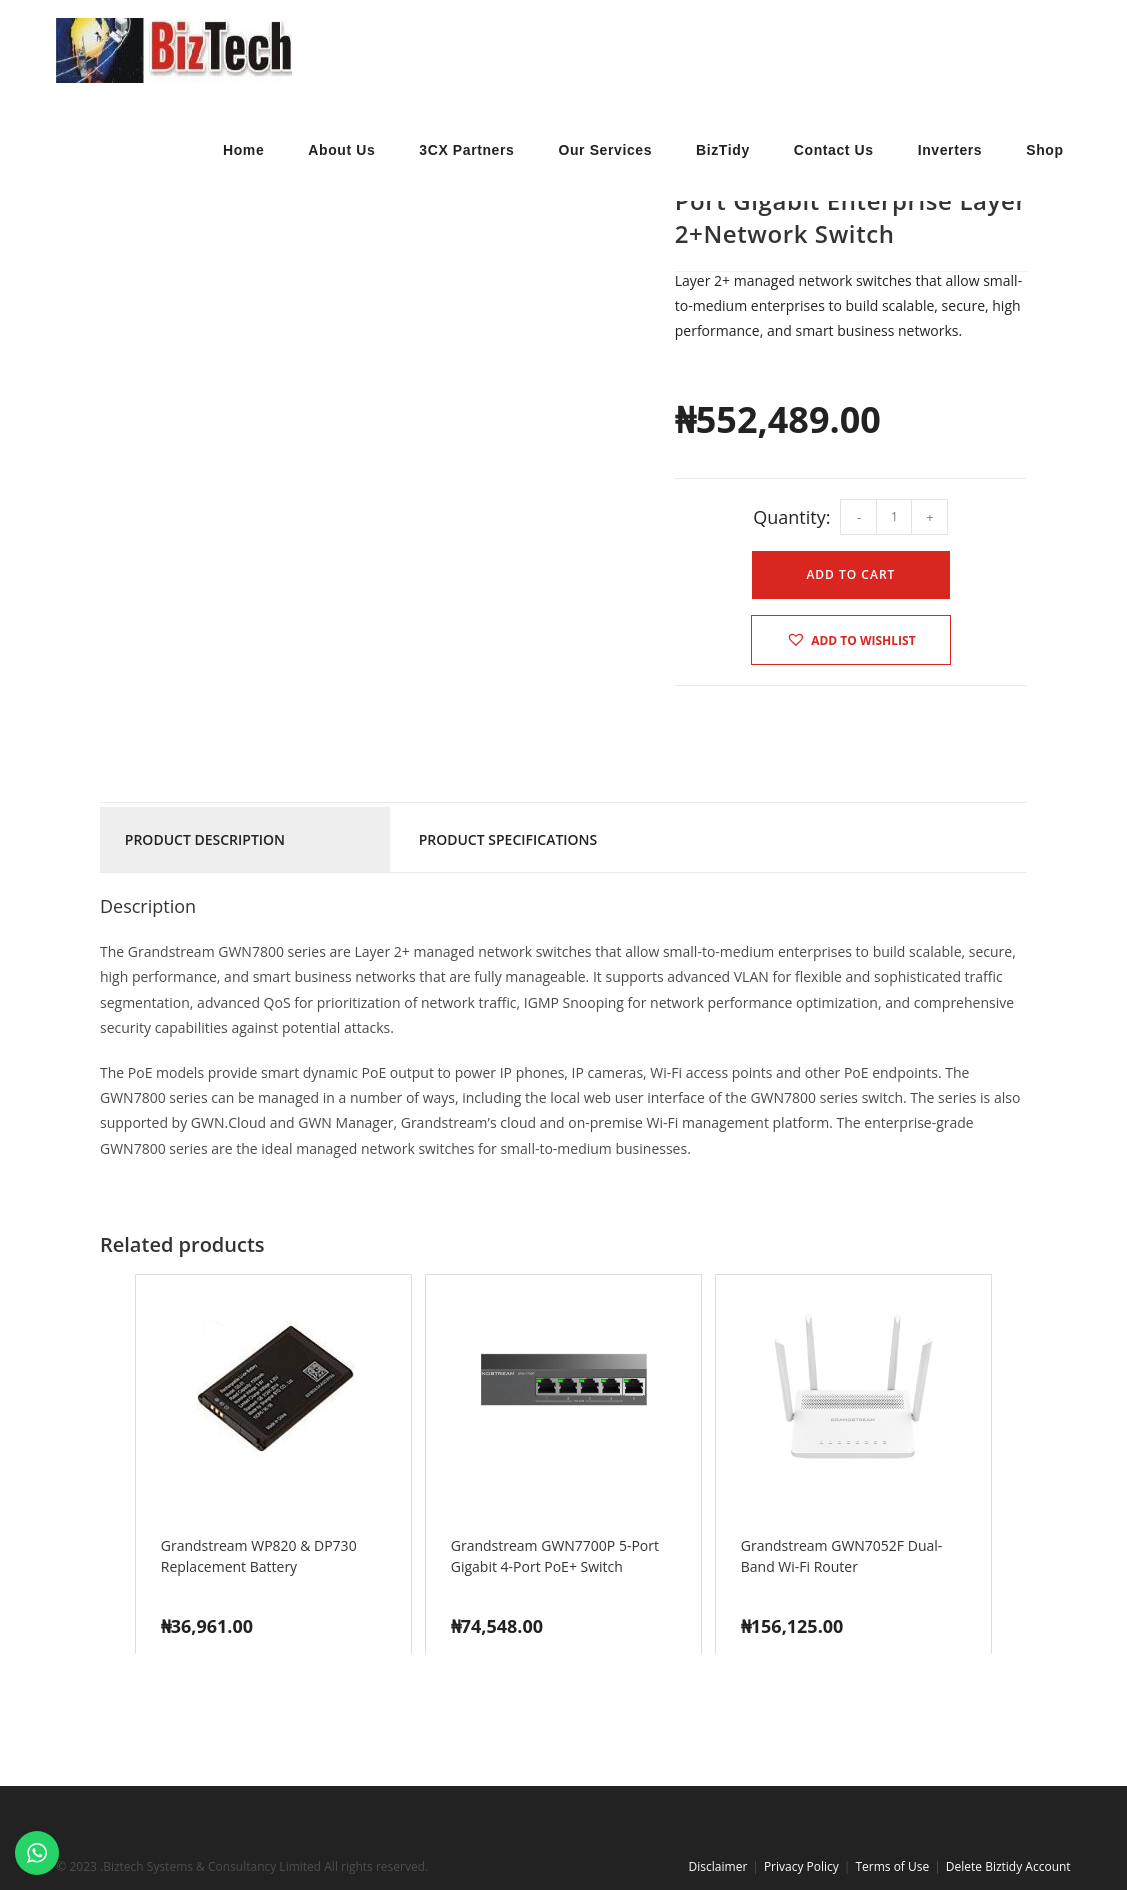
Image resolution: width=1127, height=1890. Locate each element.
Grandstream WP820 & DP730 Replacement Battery (259, 1556)
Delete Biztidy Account (1008, 1866)
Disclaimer (718, 1866)
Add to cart (850, 574)
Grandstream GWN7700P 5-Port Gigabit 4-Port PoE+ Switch (555, 1556)
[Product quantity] (894, 517)
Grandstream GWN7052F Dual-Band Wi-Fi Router (842, 1556)
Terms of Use (892, 1866)
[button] (850, 640)
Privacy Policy (801, 1866)
